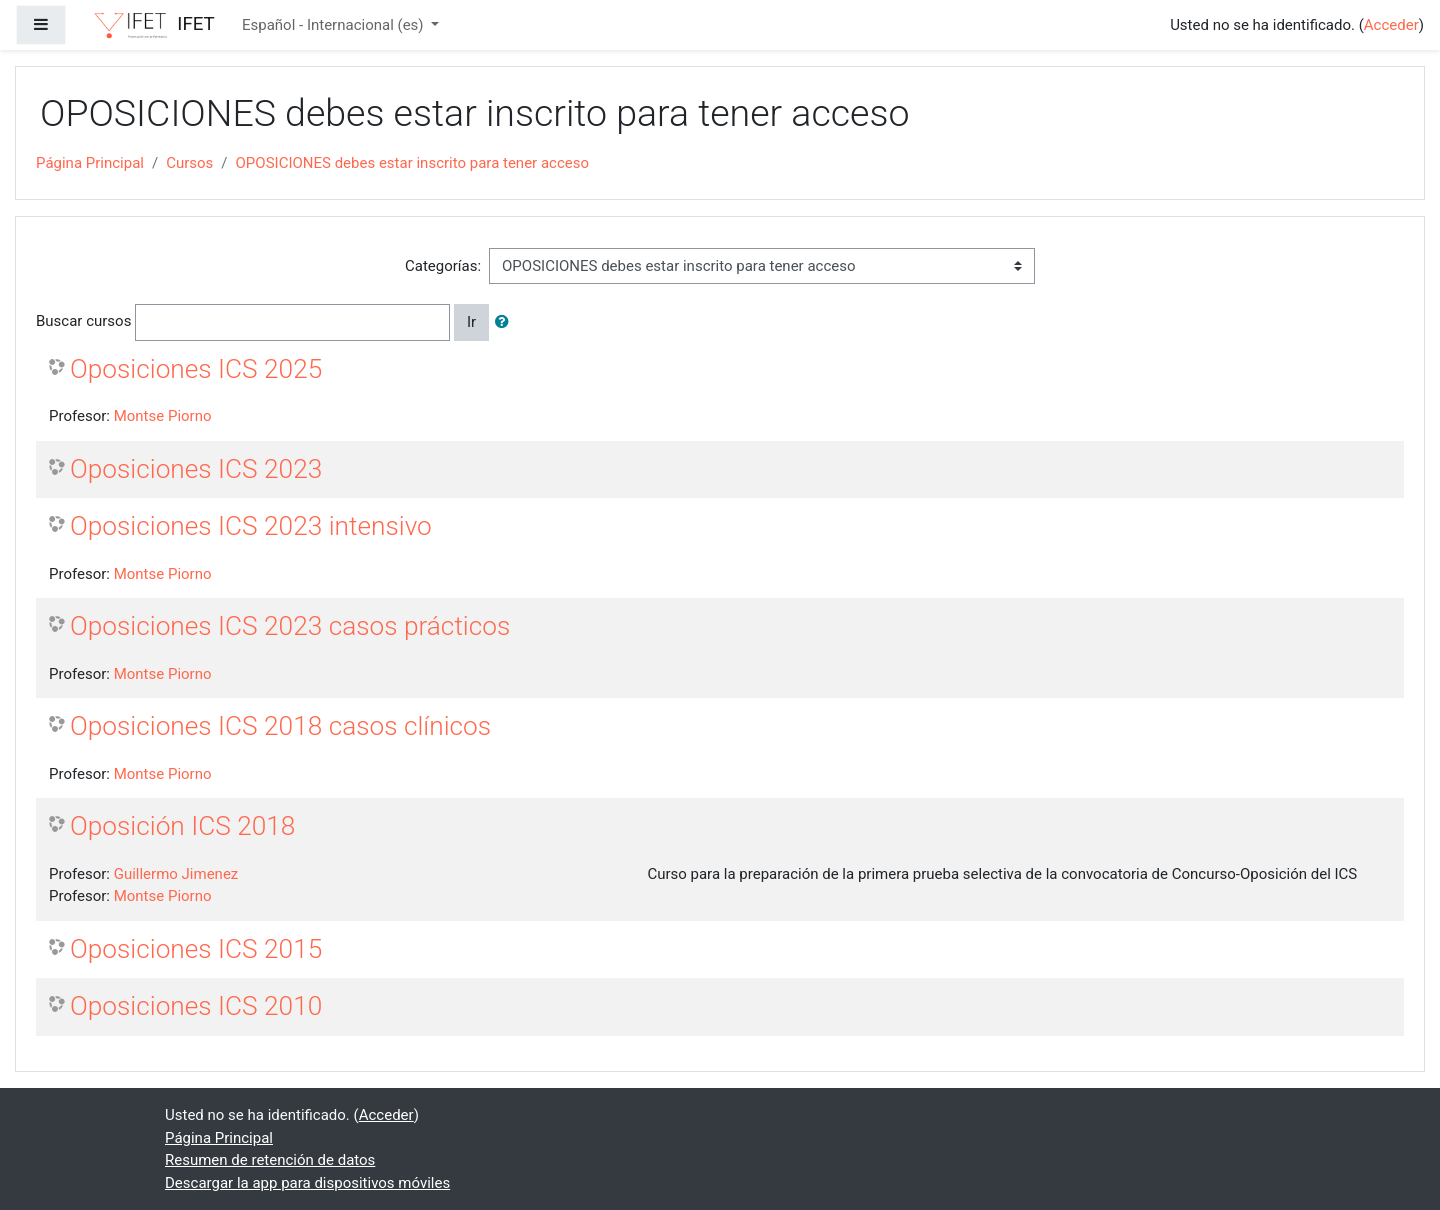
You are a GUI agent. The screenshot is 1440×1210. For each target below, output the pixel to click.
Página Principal (90, 163)
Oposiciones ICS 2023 (196, 469)
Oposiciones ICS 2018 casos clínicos (280, 726)
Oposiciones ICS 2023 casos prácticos (290, 626)
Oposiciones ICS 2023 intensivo (251, 526)
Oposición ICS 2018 (182, 826)
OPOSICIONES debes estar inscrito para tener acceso (412, 163)
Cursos (189, 163)
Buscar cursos (83, 321)
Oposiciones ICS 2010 (196, 1006)
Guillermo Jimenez (176, 874)
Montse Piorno (163, 416)
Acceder (1391, 25)
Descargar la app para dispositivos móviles (307, 1183)
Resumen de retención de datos (270, 1160)
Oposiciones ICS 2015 (196, 949)
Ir (471, 322)
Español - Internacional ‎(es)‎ (334, 25)
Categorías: (443, 266)
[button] (506, 322)
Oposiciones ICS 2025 (196, 369)
